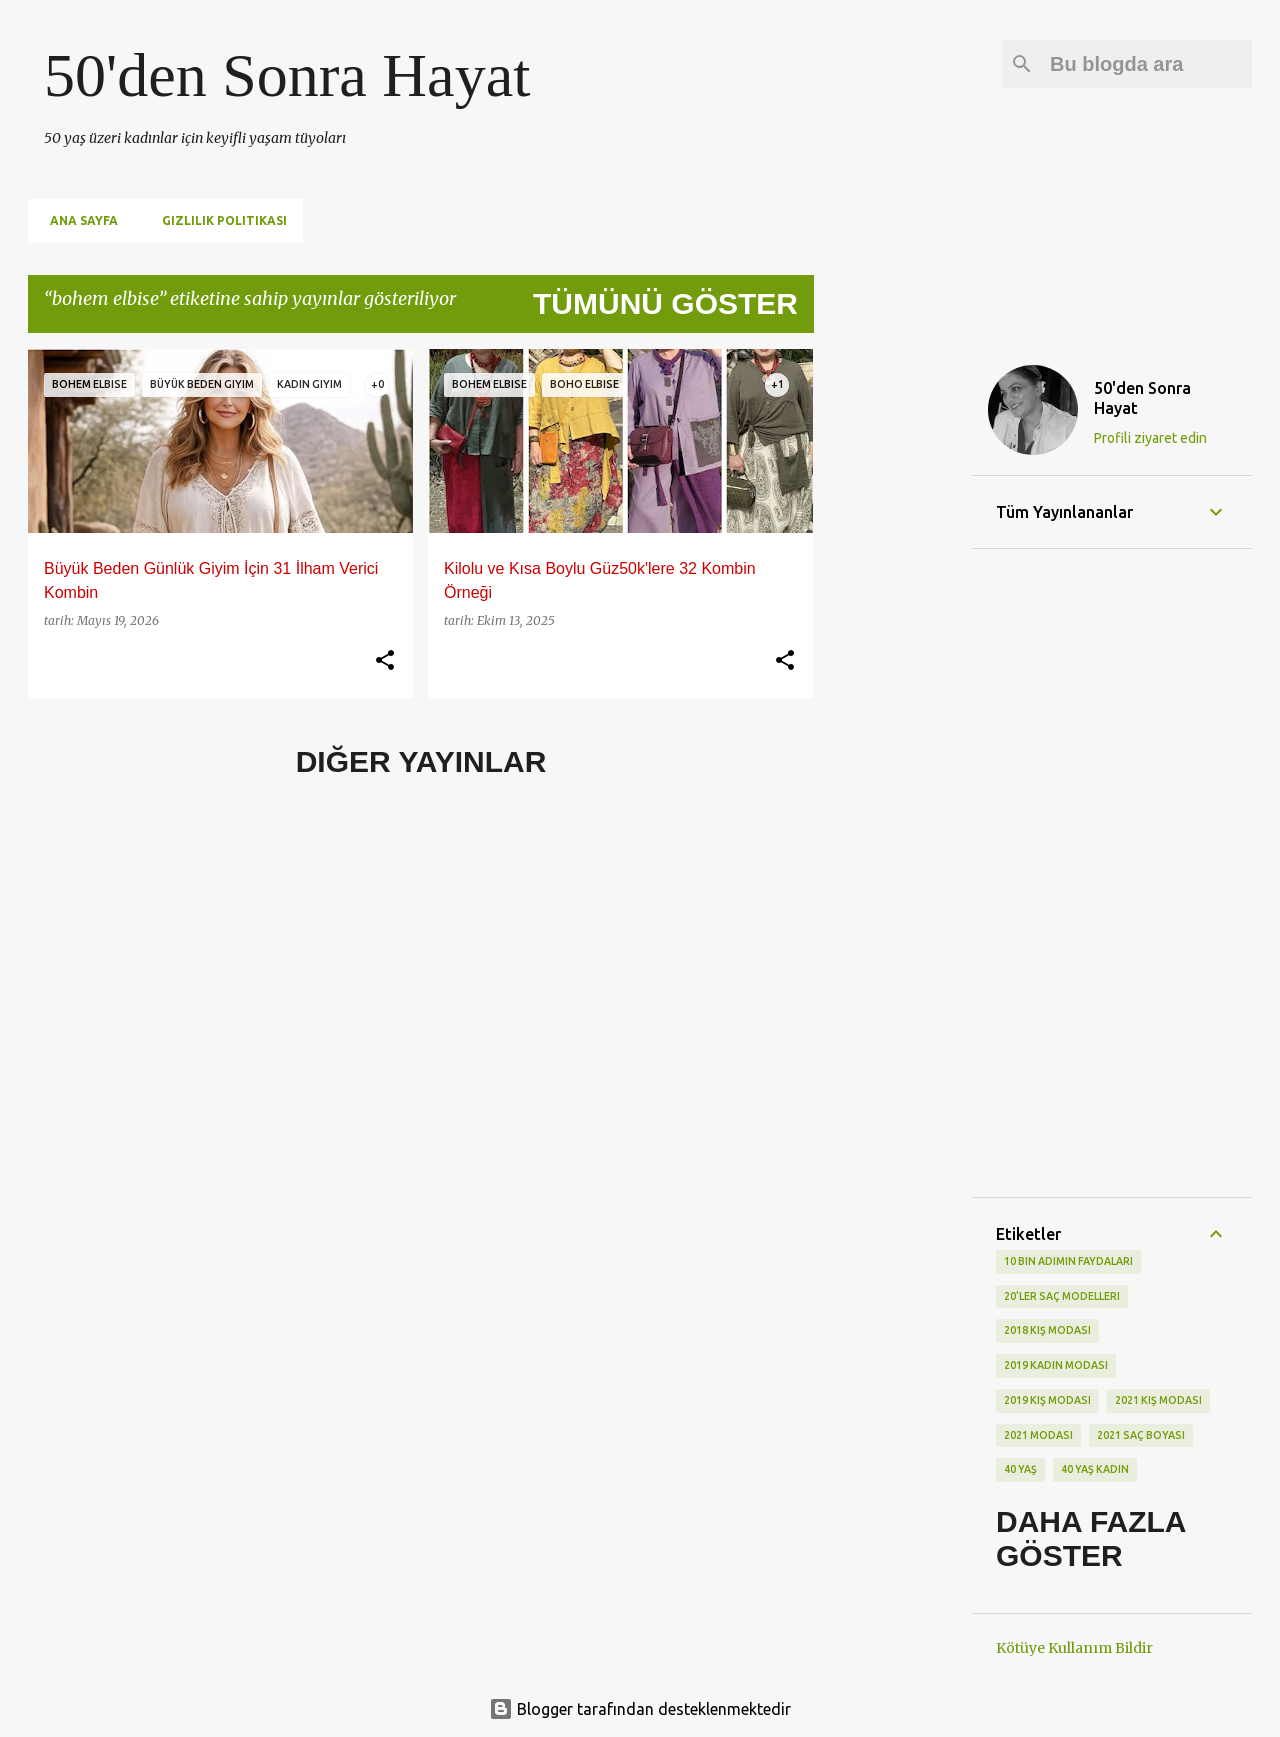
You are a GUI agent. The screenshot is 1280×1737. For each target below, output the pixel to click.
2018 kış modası (1047, 1330)
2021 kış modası (1158, 1400)
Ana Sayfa (78, 220)
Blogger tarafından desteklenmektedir (640, 1709)
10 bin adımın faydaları (1068, 1261)
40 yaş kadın (1095, 1469)
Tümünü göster (665, 303)
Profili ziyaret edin (1150, 438)
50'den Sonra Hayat (287, 75)
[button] (385, 661)
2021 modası (1038, 1435)
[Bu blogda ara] (1147, 64)
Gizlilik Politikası (218, 220)
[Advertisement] (893, 649)
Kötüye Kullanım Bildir (1074, 1648)
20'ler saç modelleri (1062, 1296)
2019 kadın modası (1056, 1365)
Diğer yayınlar (421, 761)
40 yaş (1020, 1469)
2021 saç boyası (1141, 1435)
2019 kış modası (1047, 1400)
